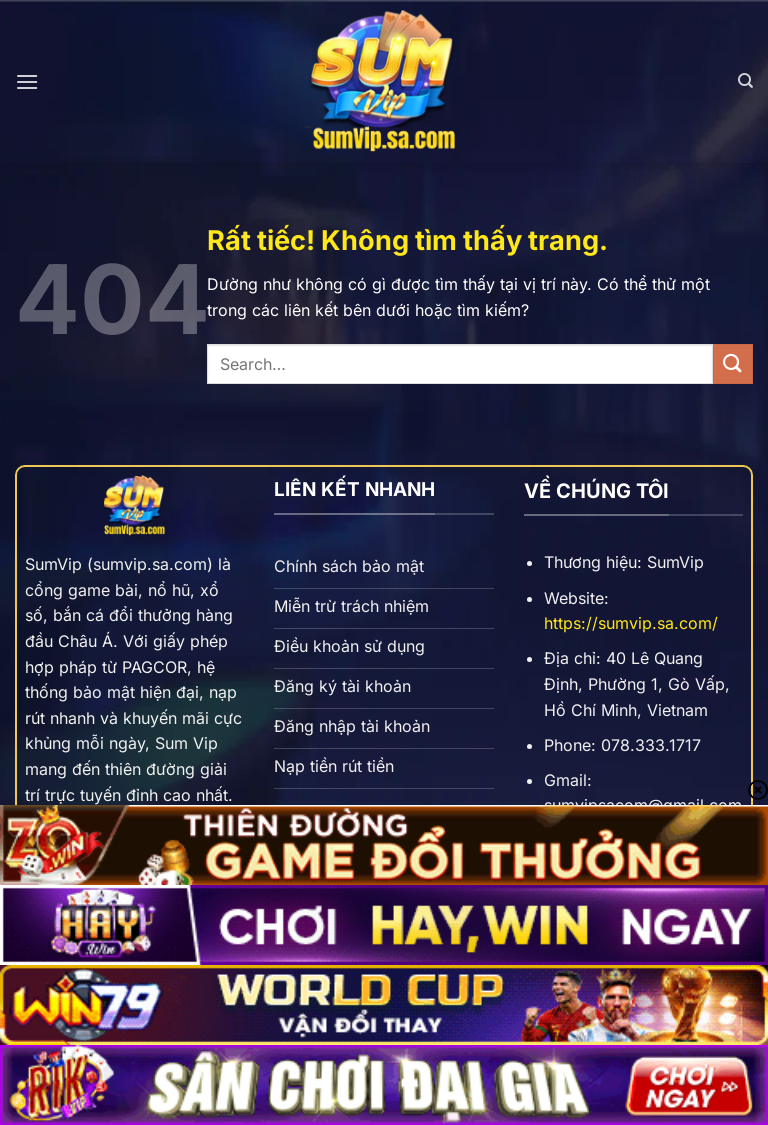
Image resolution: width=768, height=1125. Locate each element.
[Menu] (27, 81)
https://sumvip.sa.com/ (631, 623)
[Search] (745, 81)
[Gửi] (733, 363)
